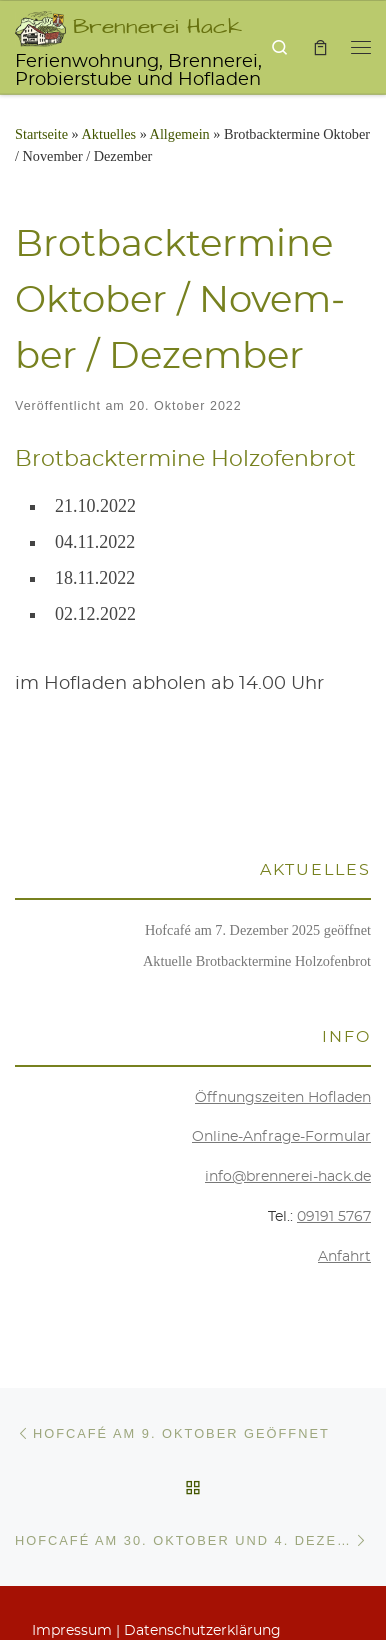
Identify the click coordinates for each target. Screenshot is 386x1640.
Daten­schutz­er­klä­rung (202, 1631)
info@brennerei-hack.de (288, 1177)
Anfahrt (344, 1257)
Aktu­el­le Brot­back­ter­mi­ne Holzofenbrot (257, 961)
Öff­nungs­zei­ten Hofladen (283, 1098)
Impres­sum (72, 1631)
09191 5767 (334, 1217)
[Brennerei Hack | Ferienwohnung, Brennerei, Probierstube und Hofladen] (40, 25)
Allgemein (180, 134)
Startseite (41, 134)
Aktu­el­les (109, 134)
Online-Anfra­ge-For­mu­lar (281, 1137)
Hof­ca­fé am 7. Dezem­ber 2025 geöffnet (258, 930)
